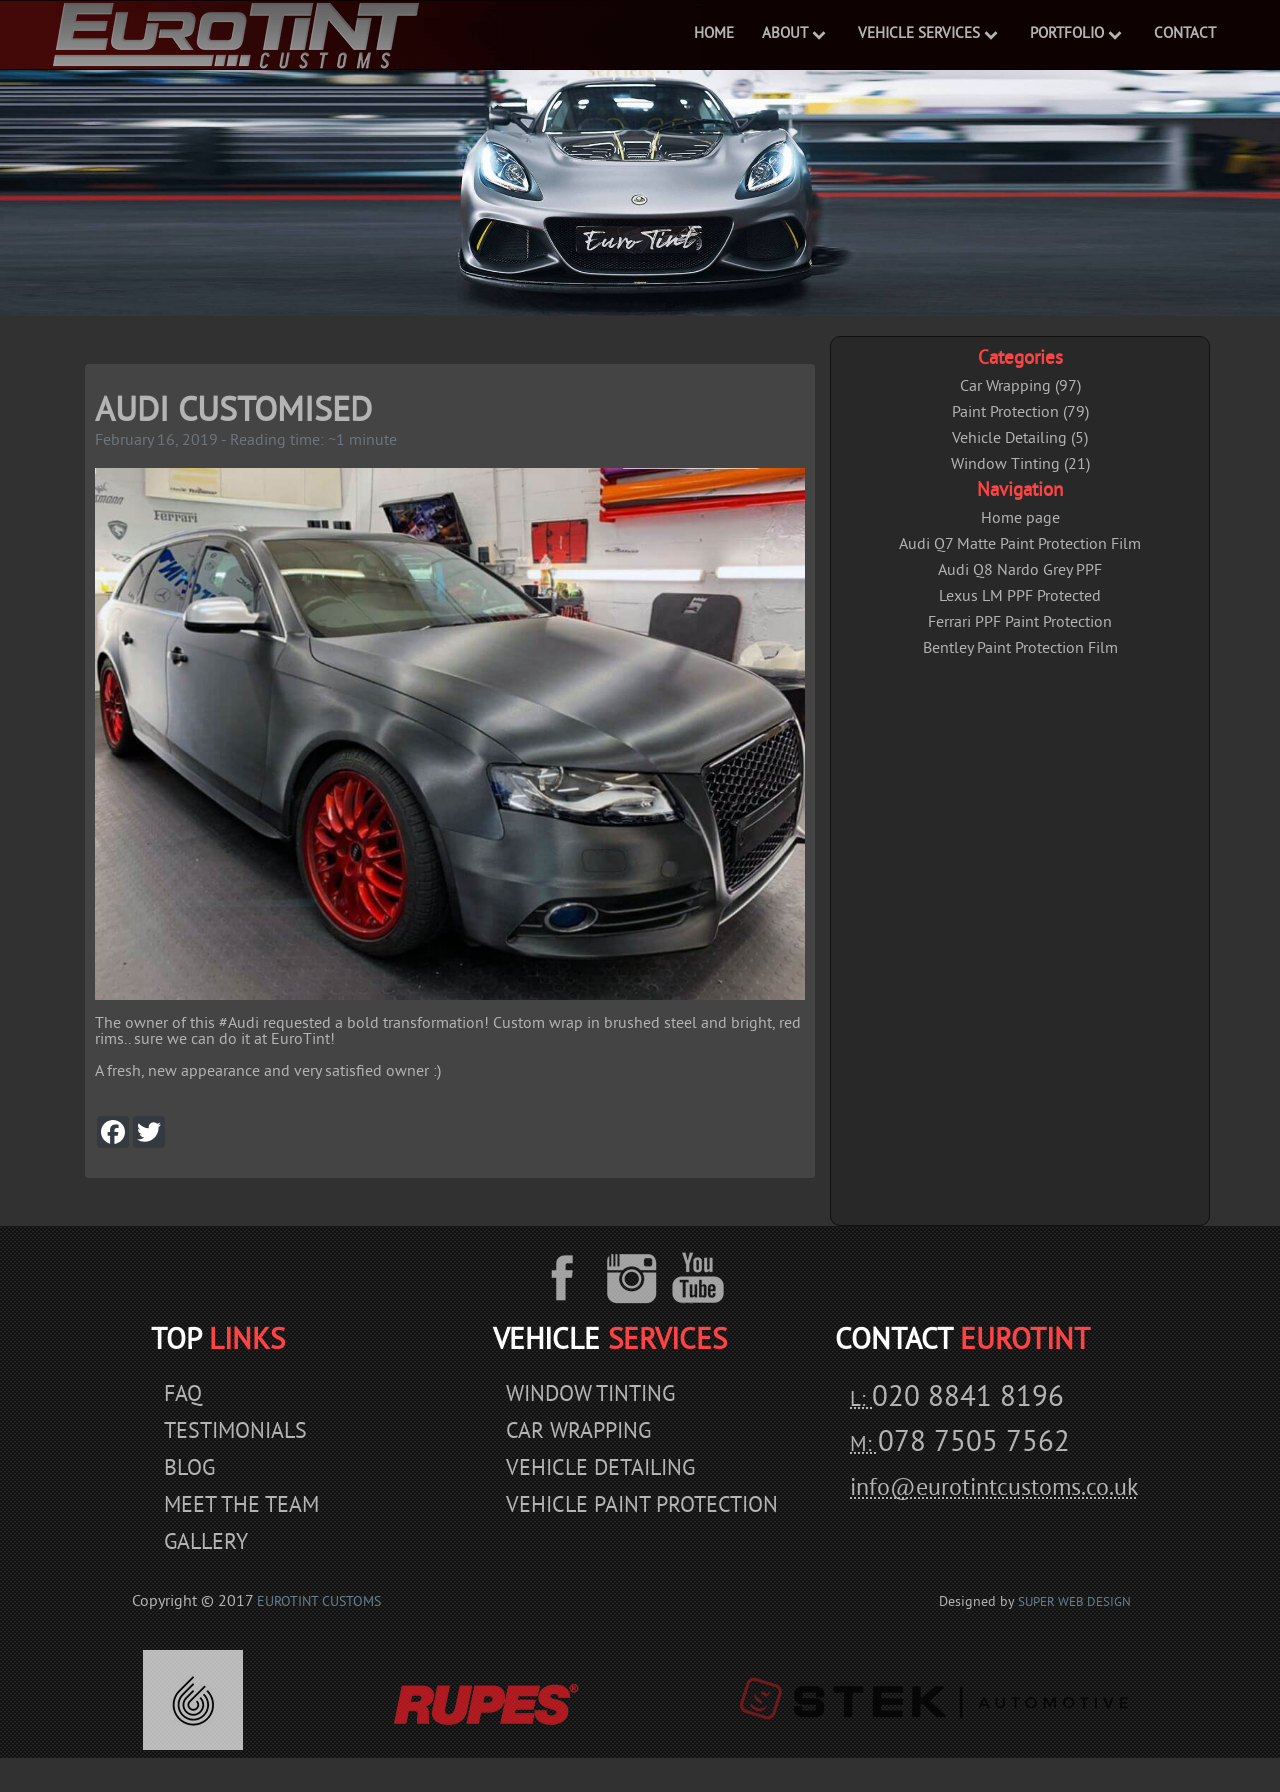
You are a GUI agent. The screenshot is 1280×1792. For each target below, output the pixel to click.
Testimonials (235, 1432)
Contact (1185, 34)
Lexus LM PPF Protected (1020, 597)
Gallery (206, 1543)
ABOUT (785, 34)
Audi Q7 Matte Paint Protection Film (1020, 545)
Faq (183, 1395)
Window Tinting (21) (1020, 465)
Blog (189, 1469)
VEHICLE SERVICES (919, 34)
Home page (1020, 519)
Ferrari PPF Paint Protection (1020, 623)
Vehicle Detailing (600, 1469)
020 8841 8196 (968, 1399)
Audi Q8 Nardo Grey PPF (1020, 571)
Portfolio (1067, 34)
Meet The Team (241, 1506)
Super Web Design (1074, 1603)
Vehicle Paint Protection (642, 1506)
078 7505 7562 (974, 1444)
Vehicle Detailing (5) (1020, 439)
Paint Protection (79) (1020, 413)
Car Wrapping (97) (1020, 387)
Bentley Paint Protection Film (1020, 649)
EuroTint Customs (319, 1602)
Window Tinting (590, 1395)
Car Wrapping (578, 1432)
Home (714, 34)
